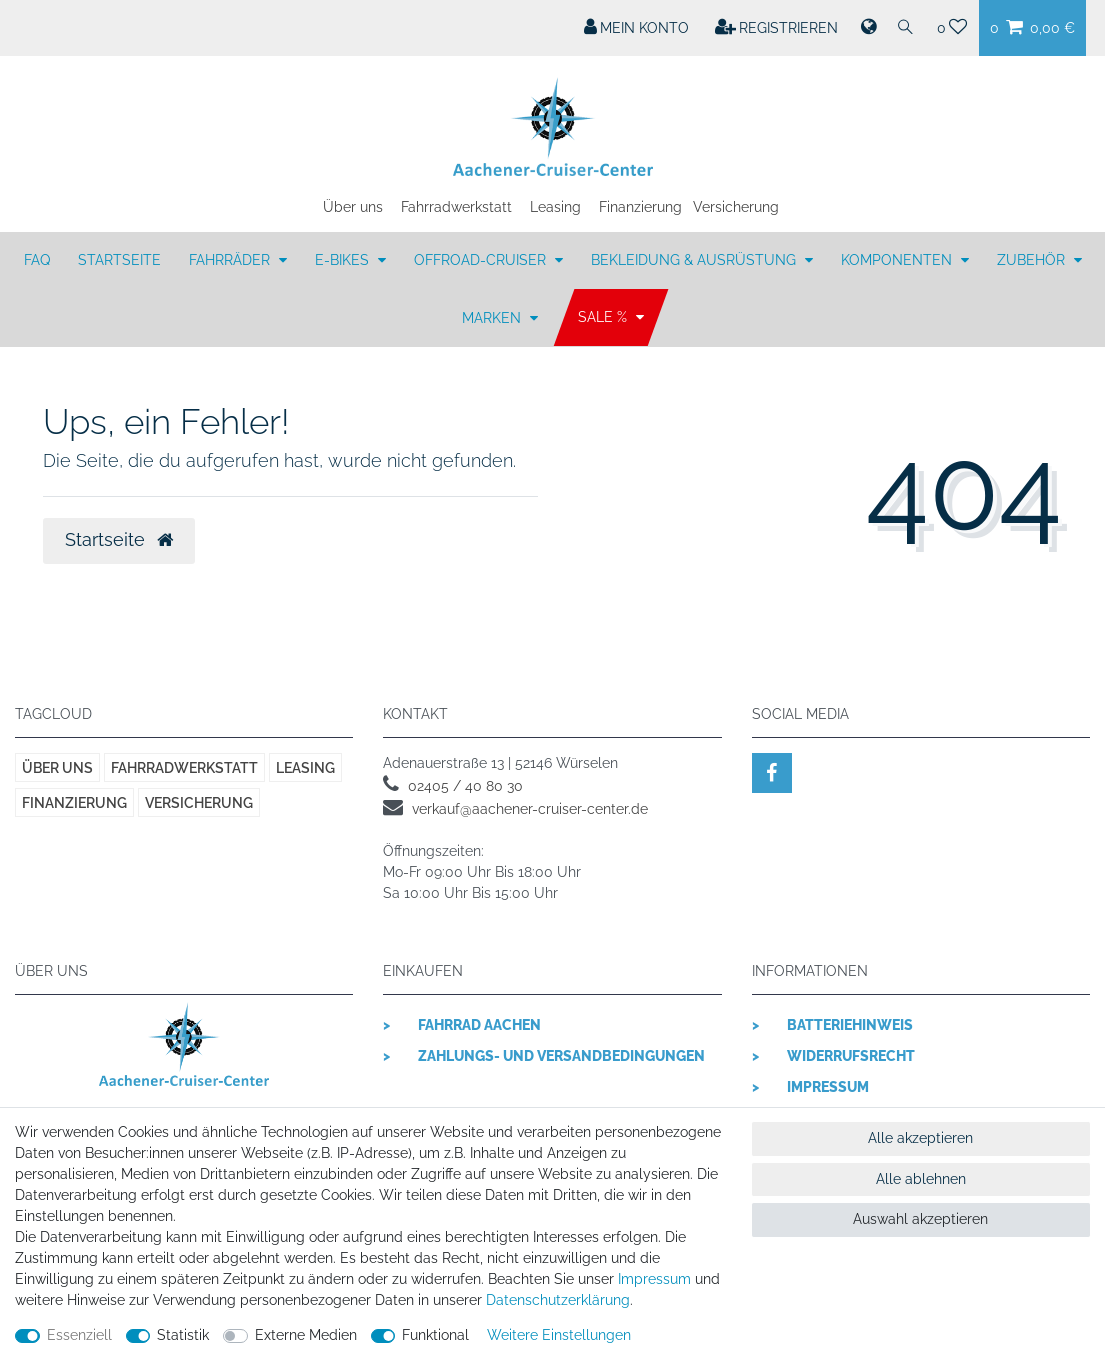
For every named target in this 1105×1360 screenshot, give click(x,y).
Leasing (555, 207)
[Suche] (906, 28)
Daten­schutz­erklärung (558, 1300)
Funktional (435, 1335)
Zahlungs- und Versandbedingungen (561, 1056)
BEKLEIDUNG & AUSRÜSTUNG (695, 260)
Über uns (353, 207)
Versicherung (736, 207)
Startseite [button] (119, 540)
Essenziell (79, 1335)
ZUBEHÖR (1033, 260)
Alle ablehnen (921, 1179)
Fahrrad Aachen (479, 1025)
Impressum (828, 1087)
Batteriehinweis (850, 1025)
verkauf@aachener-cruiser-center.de (530, 809)
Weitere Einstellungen (559, 1335)
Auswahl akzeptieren (920, 1219)
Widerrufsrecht (851, 1056)
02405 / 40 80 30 (465, 786)
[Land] (867, 28)
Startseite (119, 260)
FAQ (37, 260)
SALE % (604, 318)
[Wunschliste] (952, 28)
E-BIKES (344, 260)
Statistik (183, 1335)
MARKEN (493, 318)
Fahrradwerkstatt (456, 207)
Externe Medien (306, 1335)
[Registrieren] (777, 28)
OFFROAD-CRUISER (482, 260)
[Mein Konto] (637, 28)
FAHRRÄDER (231, 260)
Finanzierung (640, 207)
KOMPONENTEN (898, 260)
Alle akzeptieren (920, 1138)
